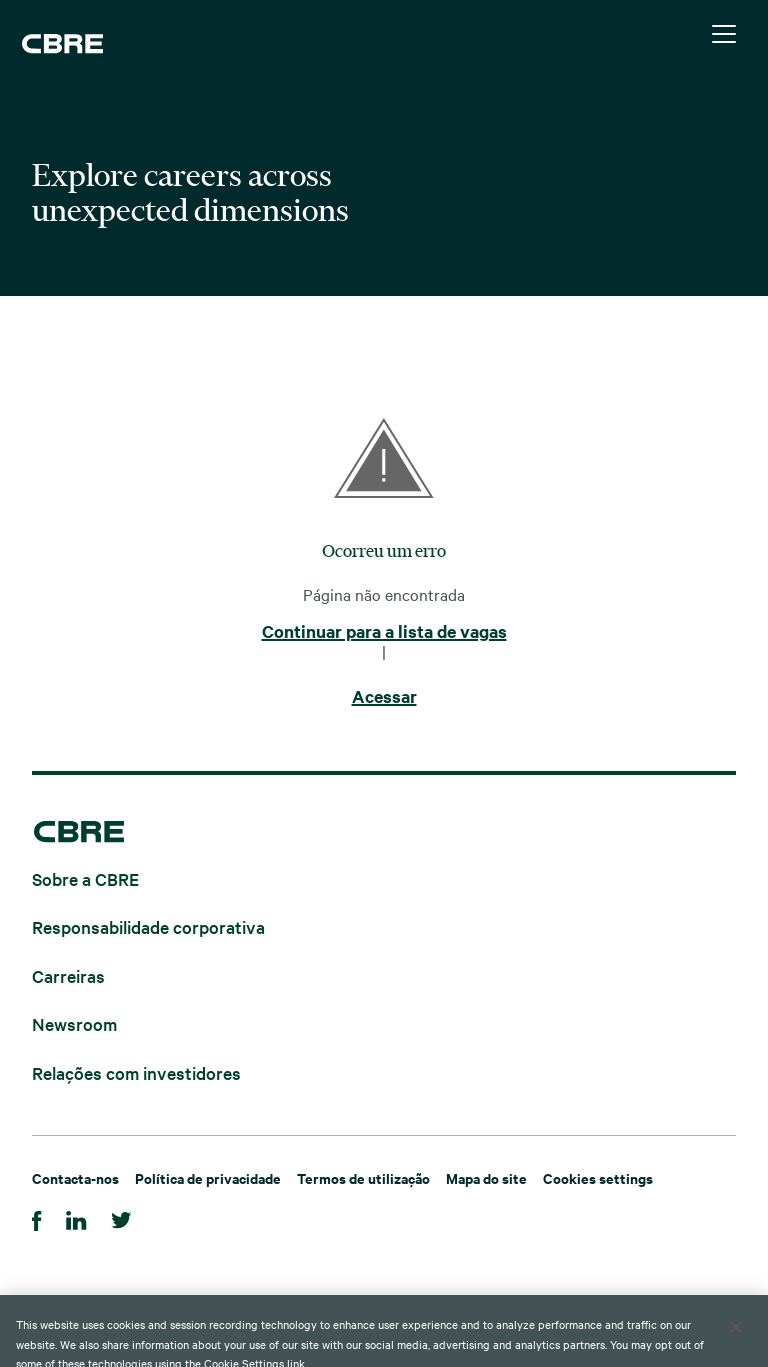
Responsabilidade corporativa (148, 926)
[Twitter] (121, 1217)
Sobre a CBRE (85, 877)
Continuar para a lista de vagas (384, 632)
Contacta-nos (75, 1177)
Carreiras (68, 974)
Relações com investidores (136, 1071)
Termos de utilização (363, 1177)
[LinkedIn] (76, 1217)
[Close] (736, 1339)
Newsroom (74, 1023)
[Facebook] (37, 1217)
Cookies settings (598, 1177)
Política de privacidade (208, 1177)
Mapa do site (486, 1177)
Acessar (384, 697)
